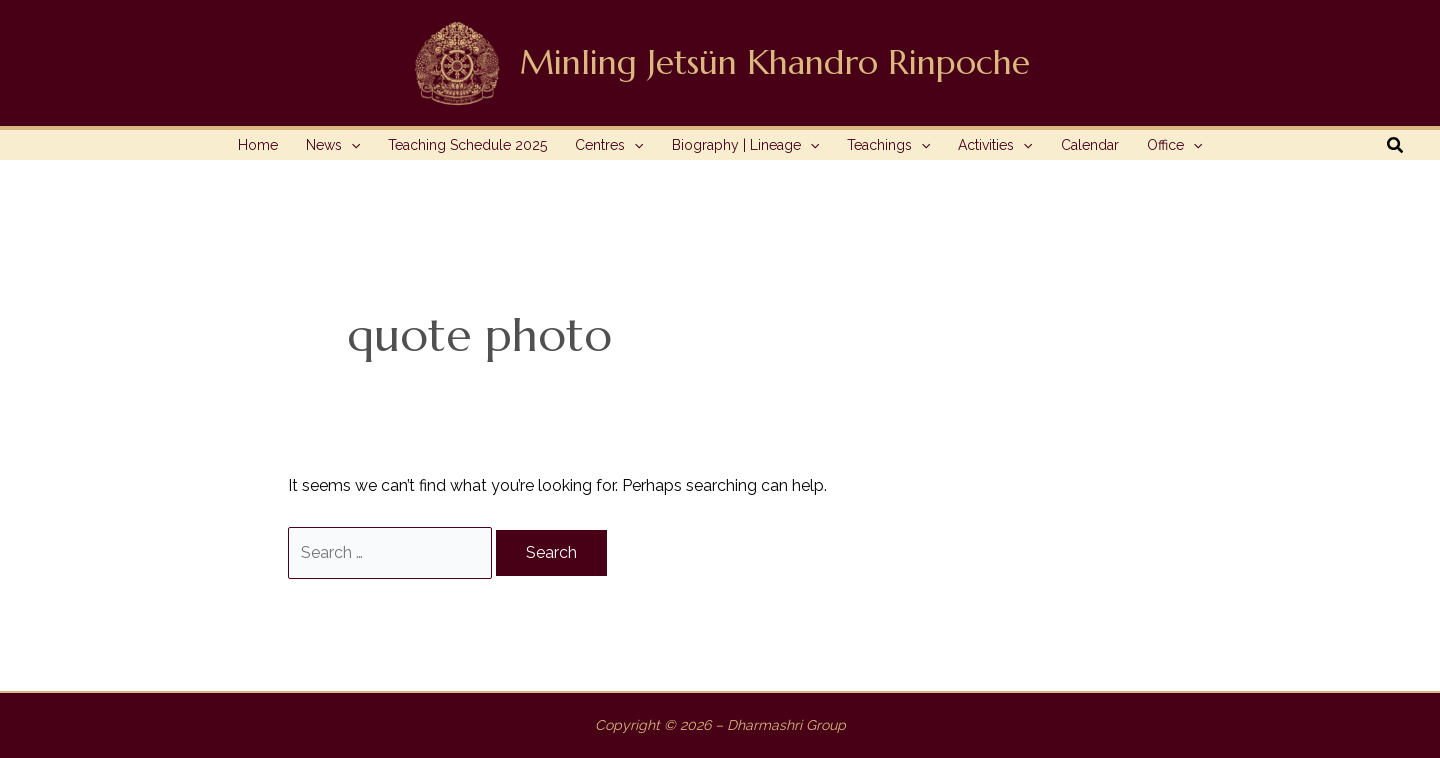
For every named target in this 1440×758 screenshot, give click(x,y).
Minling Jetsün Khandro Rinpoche (775, 62)
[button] (1396, 145)
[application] (351, 145)
